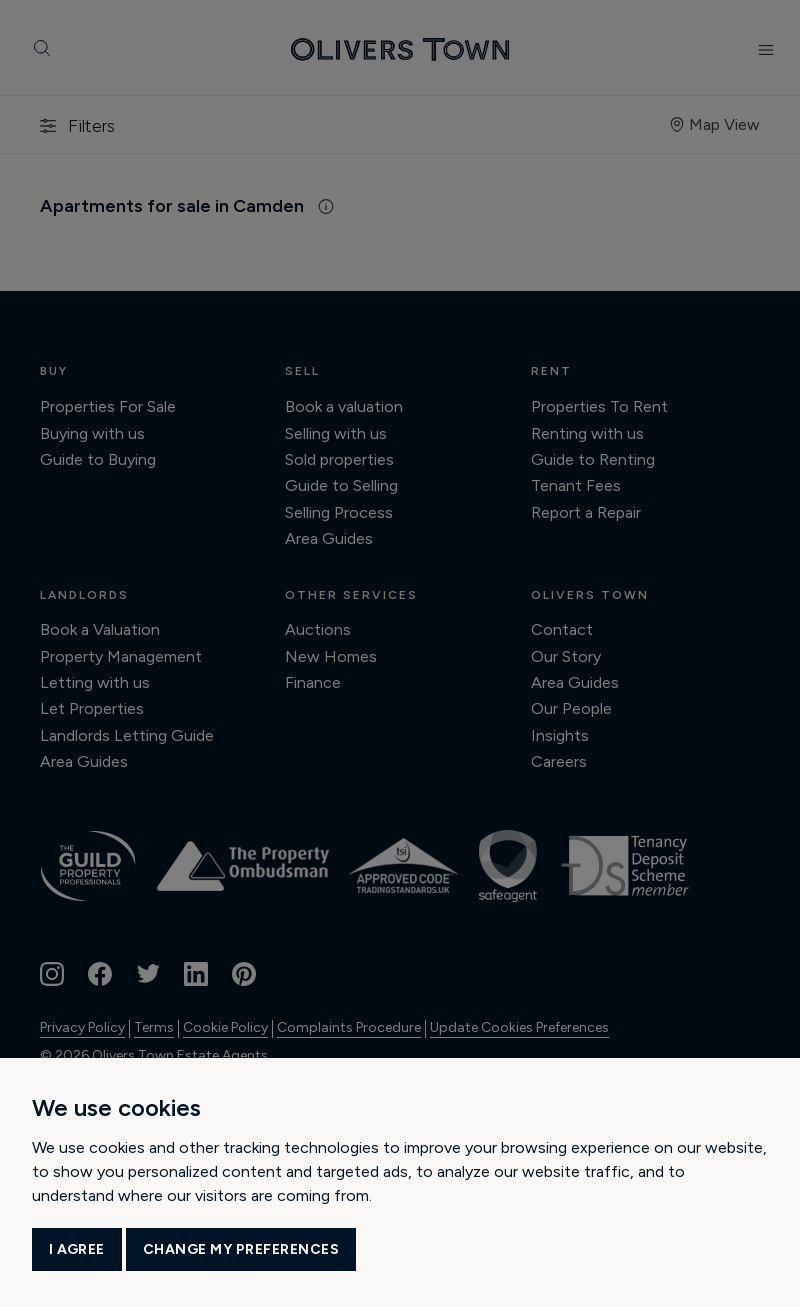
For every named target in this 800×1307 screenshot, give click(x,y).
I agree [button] (77, 1249)
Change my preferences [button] (241, 1249)
